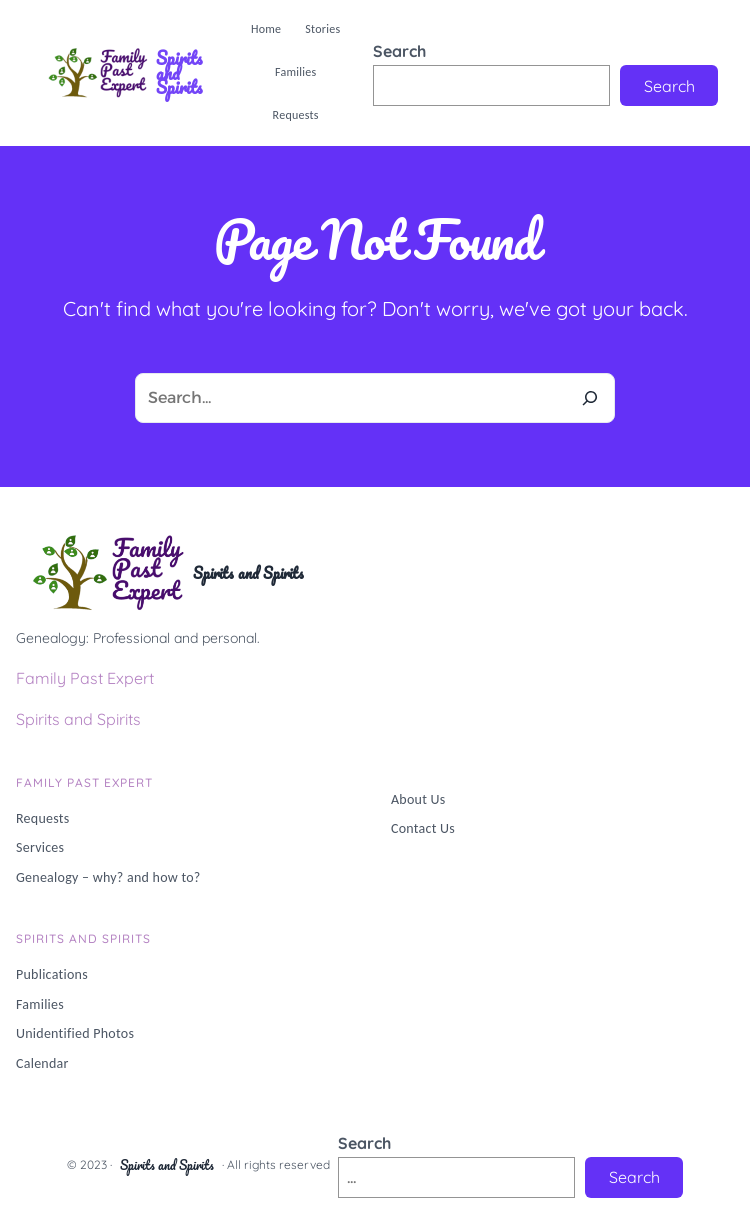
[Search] (590, 398)
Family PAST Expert (84, 782)
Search (399, 51)
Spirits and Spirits (179, 72)
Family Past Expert (85, 678)
